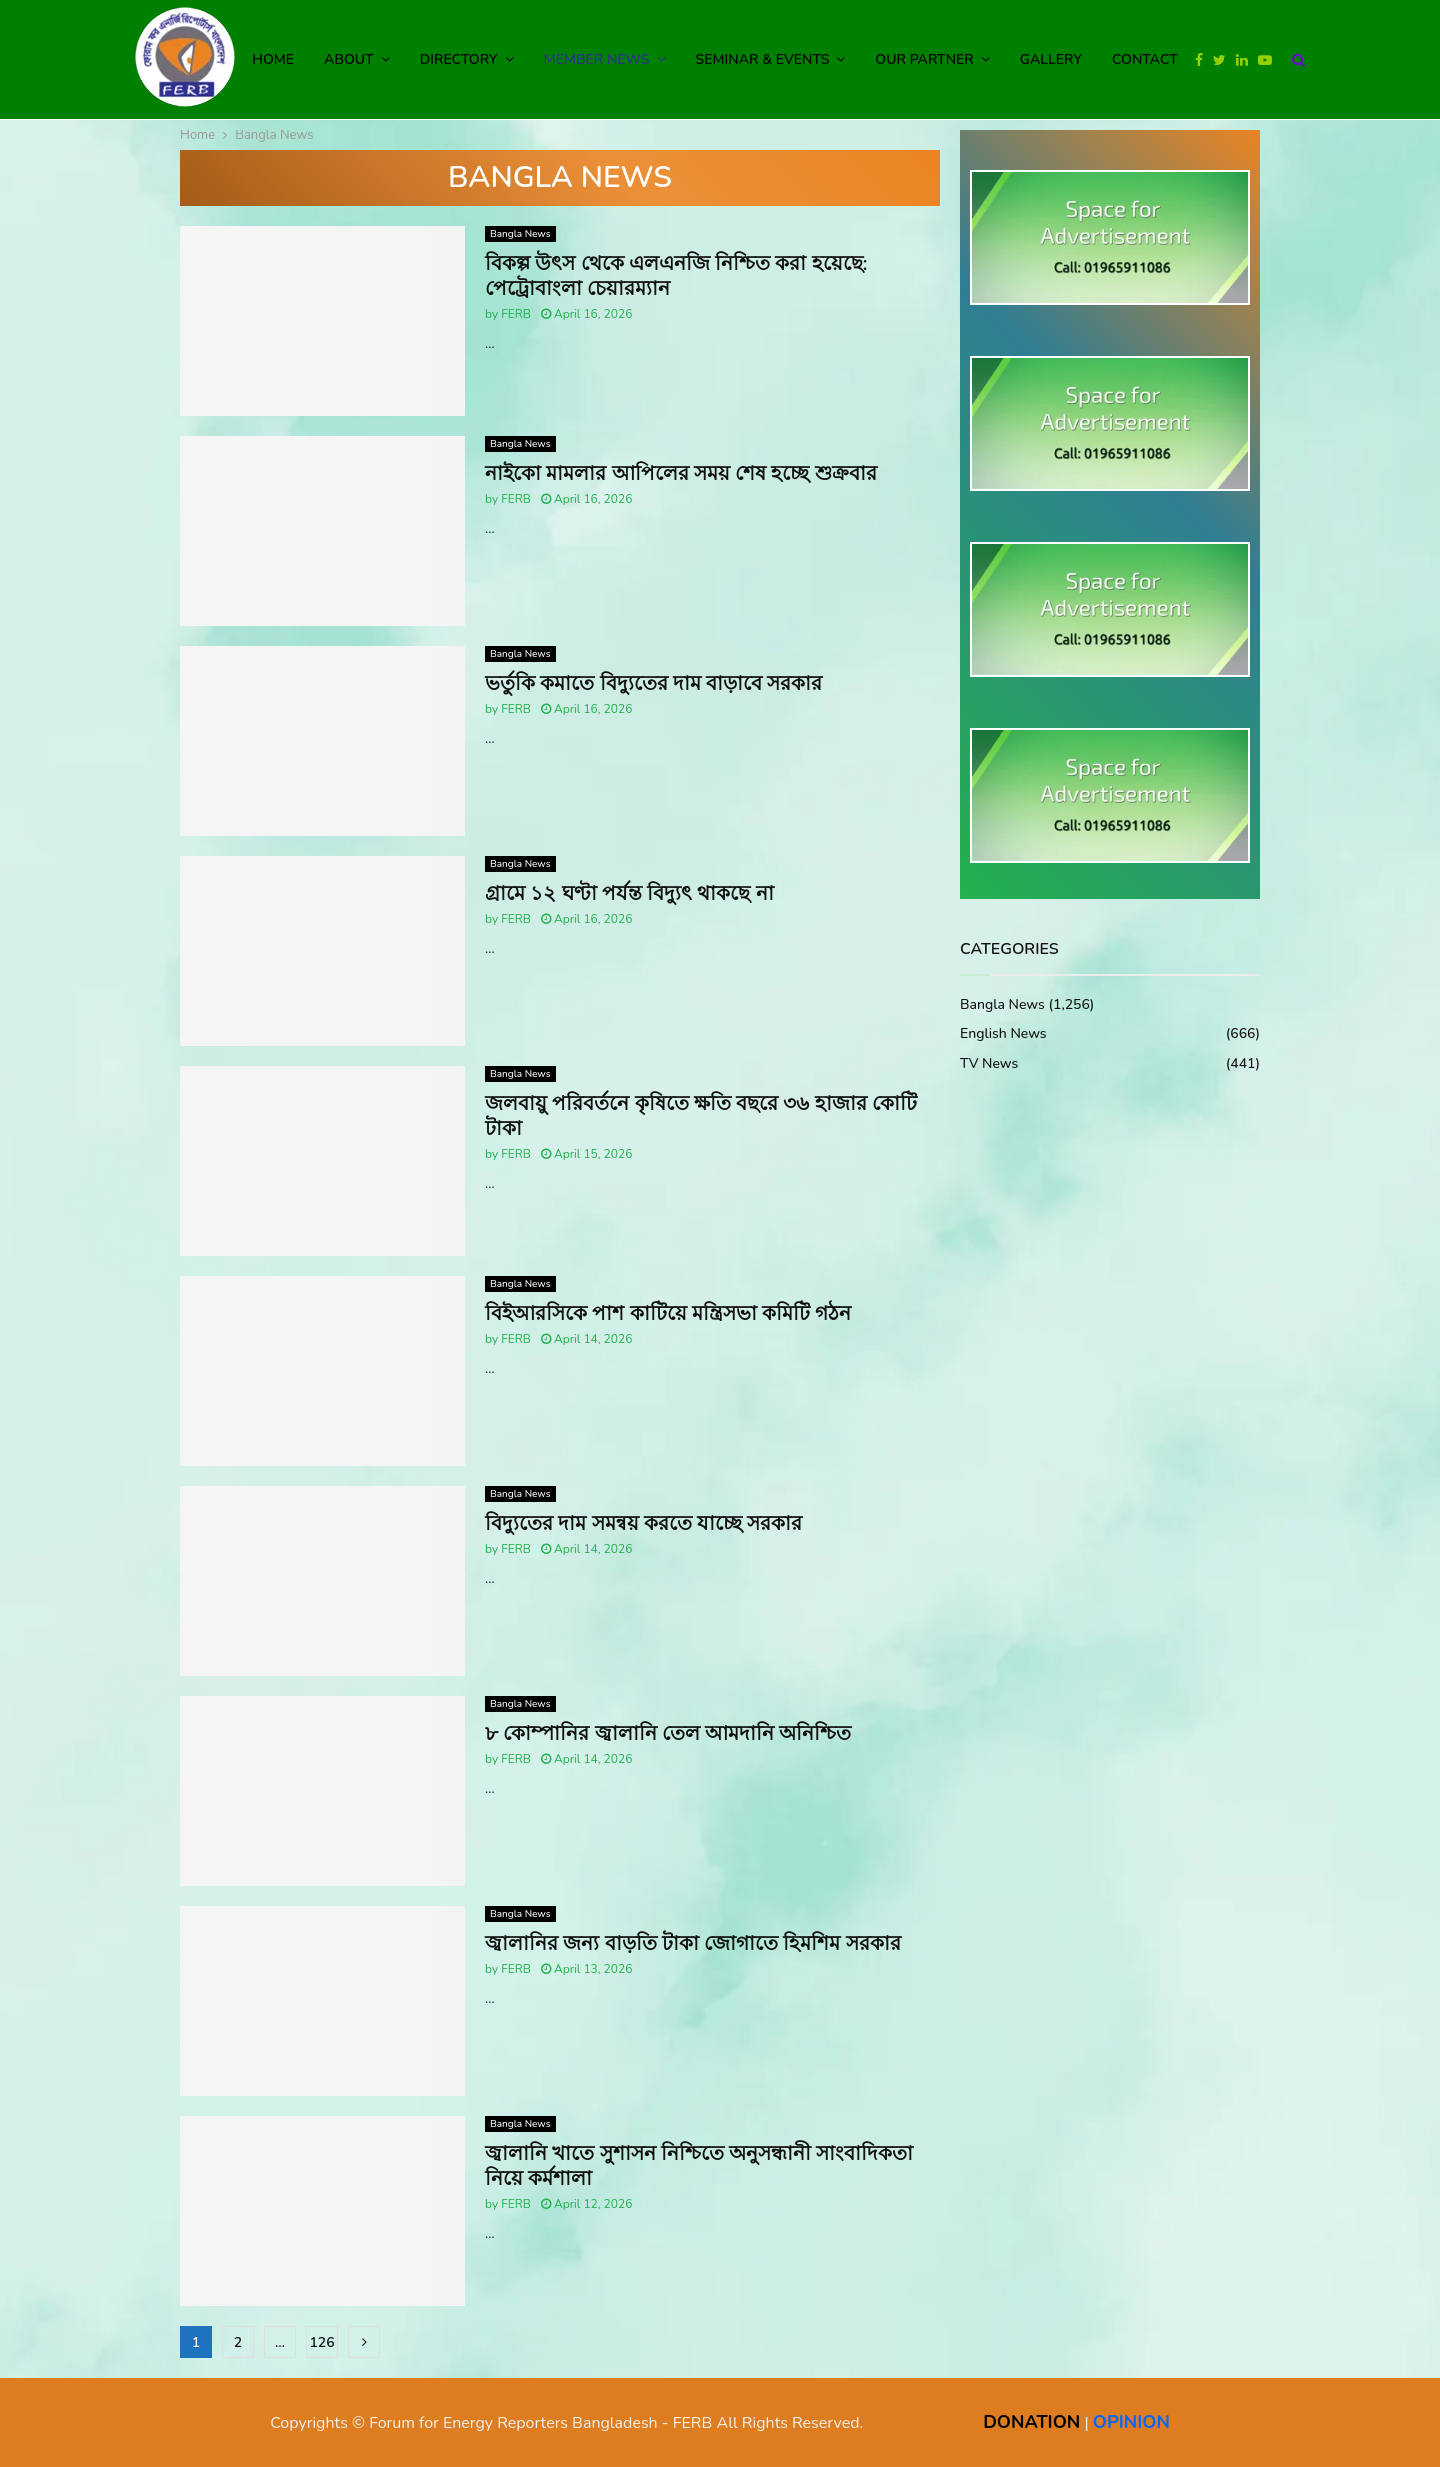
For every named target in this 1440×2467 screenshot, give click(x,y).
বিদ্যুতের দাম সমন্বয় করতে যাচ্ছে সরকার (643, 1523)
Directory (459, 59)
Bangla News (520, 234)
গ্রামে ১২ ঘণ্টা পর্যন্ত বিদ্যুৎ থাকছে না (629, 893)
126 (321, 2342)
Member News (597, 59)
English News (1003, 1033)
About (349, 59)
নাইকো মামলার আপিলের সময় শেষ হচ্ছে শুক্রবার (681, 473)
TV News (989, 1063)
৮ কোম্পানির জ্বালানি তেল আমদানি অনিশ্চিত (668, 1733)
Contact (1145, 59)
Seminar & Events (763, 59)
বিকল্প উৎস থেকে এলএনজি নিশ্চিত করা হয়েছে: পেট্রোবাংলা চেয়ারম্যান (676, 276)
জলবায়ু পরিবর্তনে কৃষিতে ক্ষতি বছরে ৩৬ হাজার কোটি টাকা (701, 1116)
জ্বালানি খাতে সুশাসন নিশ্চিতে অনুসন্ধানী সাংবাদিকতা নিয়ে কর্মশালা (699, 2166)
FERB (516, 314)
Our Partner (924, 59)
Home (273, 59)
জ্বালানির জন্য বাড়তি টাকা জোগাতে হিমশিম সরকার (693, 1943)
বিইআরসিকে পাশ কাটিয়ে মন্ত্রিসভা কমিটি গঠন (668, 1313)
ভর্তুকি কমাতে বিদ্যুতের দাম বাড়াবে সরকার (653, 683)
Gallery (1051, 59)
